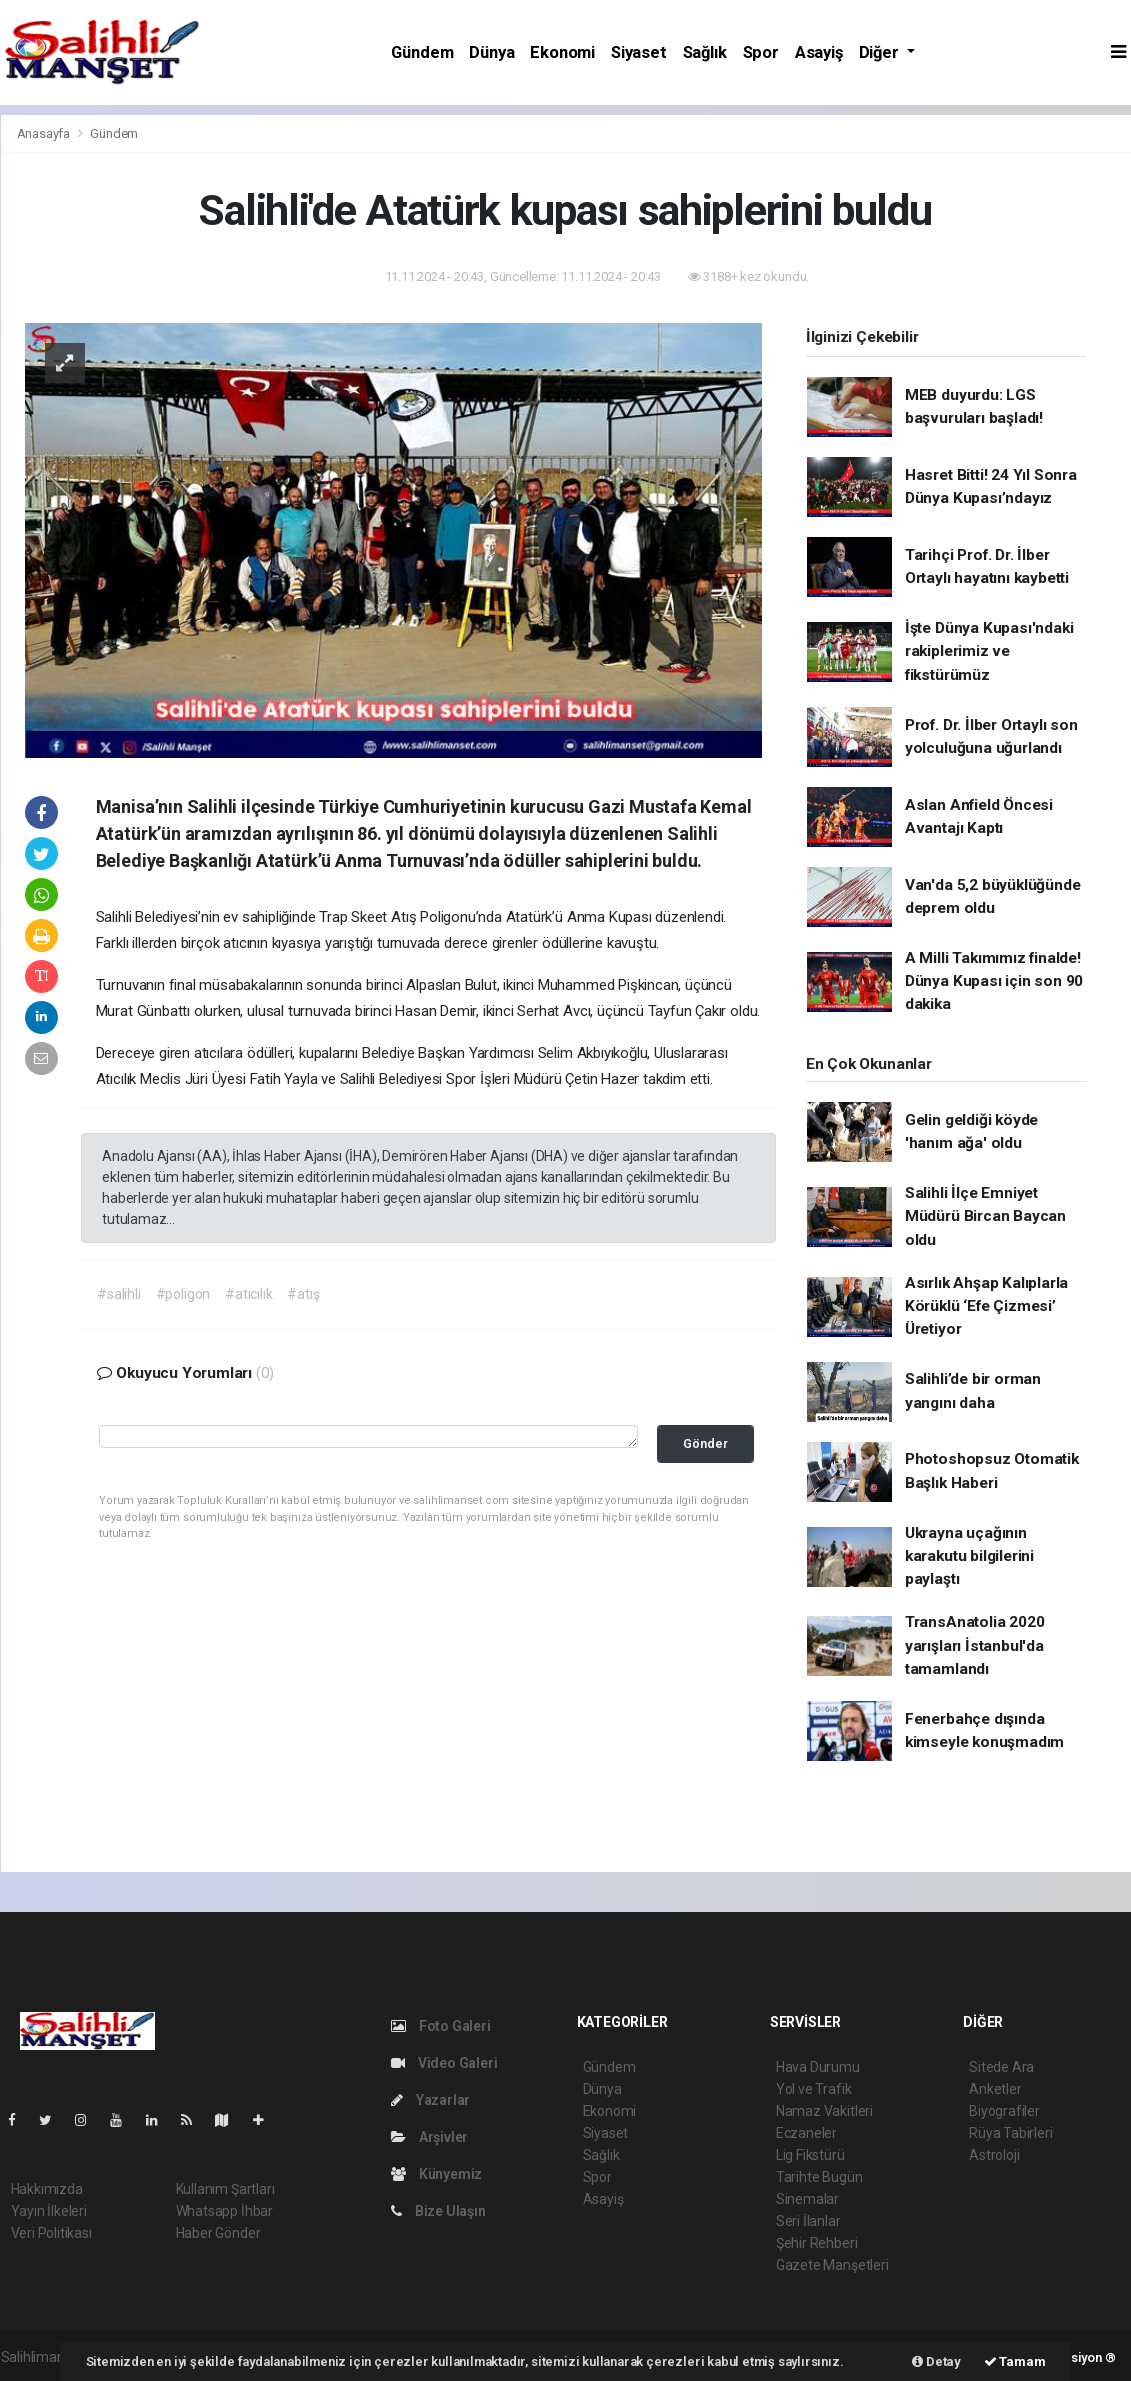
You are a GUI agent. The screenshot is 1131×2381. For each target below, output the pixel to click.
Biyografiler (1004, 2111)
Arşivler (429, 2137)
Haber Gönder (218, 2233)
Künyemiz (436, 2174)
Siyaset (639, 52)
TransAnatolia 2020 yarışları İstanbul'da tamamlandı (975, 1645)
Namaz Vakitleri (824, 2111)
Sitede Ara (1001, 2067)
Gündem (422, 52)
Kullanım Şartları (225, 2189)
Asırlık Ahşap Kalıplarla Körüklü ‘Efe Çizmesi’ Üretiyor (986, 1306)
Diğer (881, 52)
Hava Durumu (818, 2067)
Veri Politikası (51, 2233)
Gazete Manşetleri (832, 2265)
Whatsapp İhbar (224, 2211)
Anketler (995, 2089)
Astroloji (994, 2155)
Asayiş (819, 52)
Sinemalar (807, 2199)
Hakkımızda (47, 2189)
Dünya (491, 52)
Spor (761, 52)
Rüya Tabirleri (1010, 2133)
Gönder (705, 1443)
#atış (303, 1294)
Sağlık (705, 52)
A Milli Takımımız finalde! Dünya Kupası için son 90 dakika (994, 981)
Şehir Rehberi (817, 2243)
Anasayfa (45, 133)
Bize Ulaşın (438, 2211)
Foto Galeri (441, 2026)
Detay (936, 2361)
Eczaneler (806, 2133)
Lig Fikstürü (810, 2155)
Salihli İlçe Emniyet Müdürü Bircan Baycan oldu (985, 1216)
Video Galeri (444, 2063)
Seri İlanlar (808, 2221)
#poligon (183, 1294)
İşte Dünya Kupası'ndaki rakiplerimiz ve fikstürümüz (989, 651)
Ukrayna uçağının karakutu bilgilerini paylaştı (969, 1556)
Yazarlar (430, 2100)
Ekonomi (562, 52)
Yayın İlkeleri (49, 2211)
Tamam (1015, 2361)
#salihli (118, 1294)
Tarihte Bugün (819, 2177)
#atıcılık (248, 1294)
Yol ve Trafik (814, 2089)
